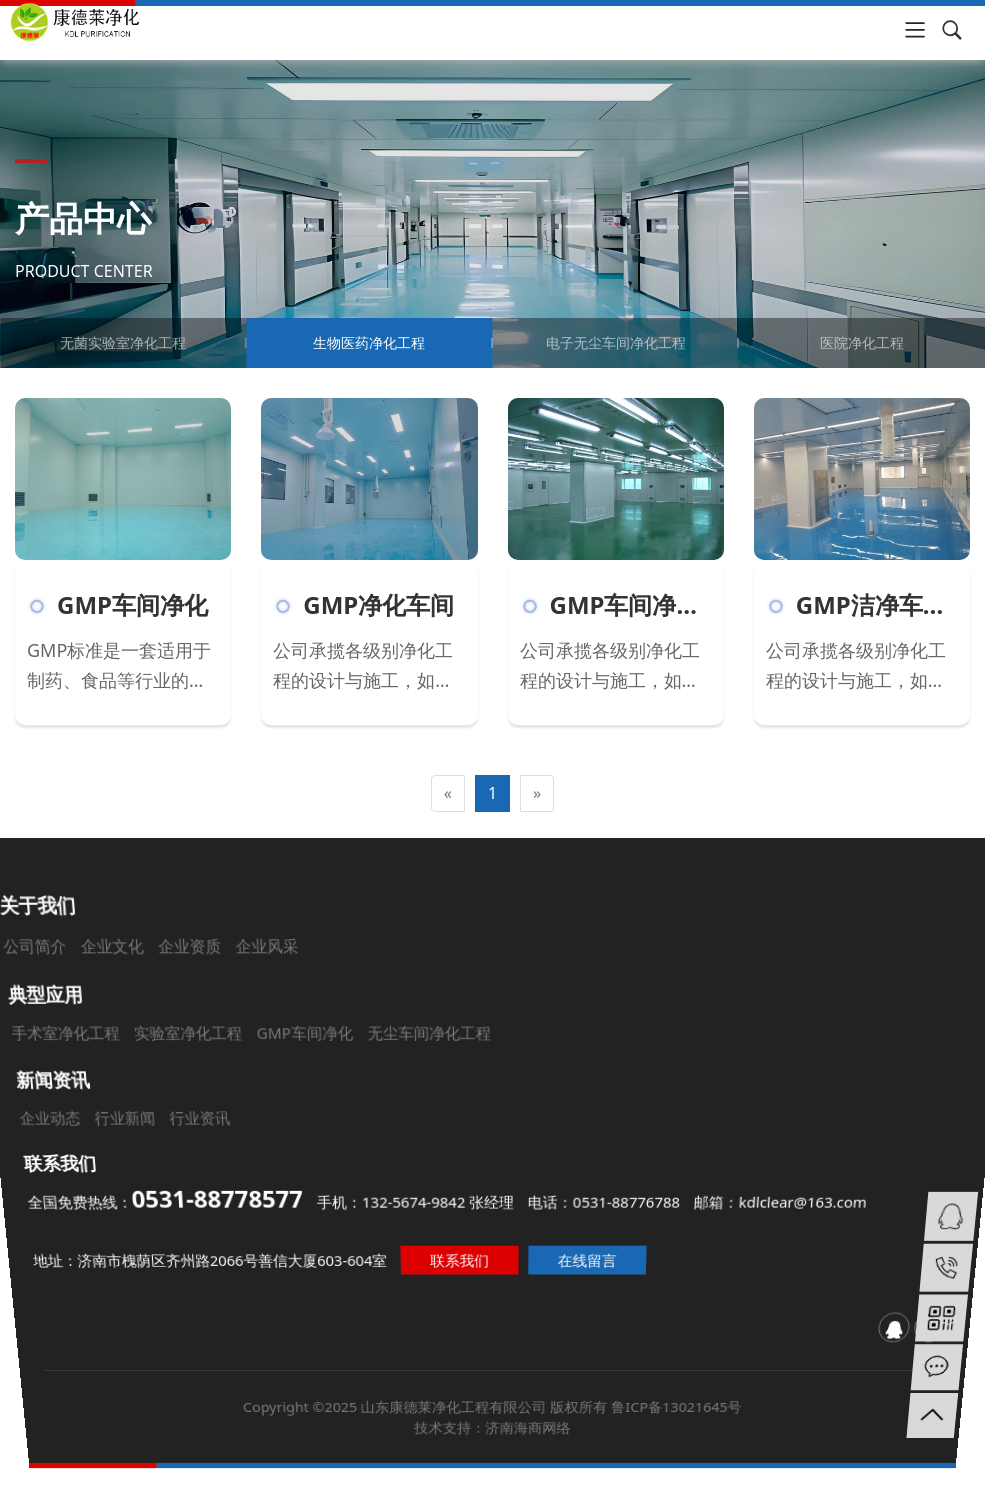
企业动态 (75, 1124)
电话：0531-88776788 (608, 1201)
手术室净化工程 (123, 1060)
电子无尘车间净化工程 (616, 342)
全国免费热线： (153, 1199)
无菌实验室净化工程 (123, 342)
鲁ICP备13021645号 (743, 1469)
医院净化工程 (862, 342)
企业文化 (189, 1003)
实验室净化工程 (229, 1060)
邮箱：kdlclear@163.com (791, 1201)
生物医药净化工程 (369, 342)
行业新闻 (146, 1124)
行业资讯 (217, 1124)
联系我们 (456, 1263)
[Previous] (448, 793)
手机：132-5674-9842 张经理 (412, 1201)
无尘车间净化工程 (436, 1060)
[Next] (537, 793)
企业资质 (251, 1003)
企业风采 (313, 1003)
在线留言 (597, 1263)
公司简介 (128, 1003)
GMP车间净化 (330, 1060)
